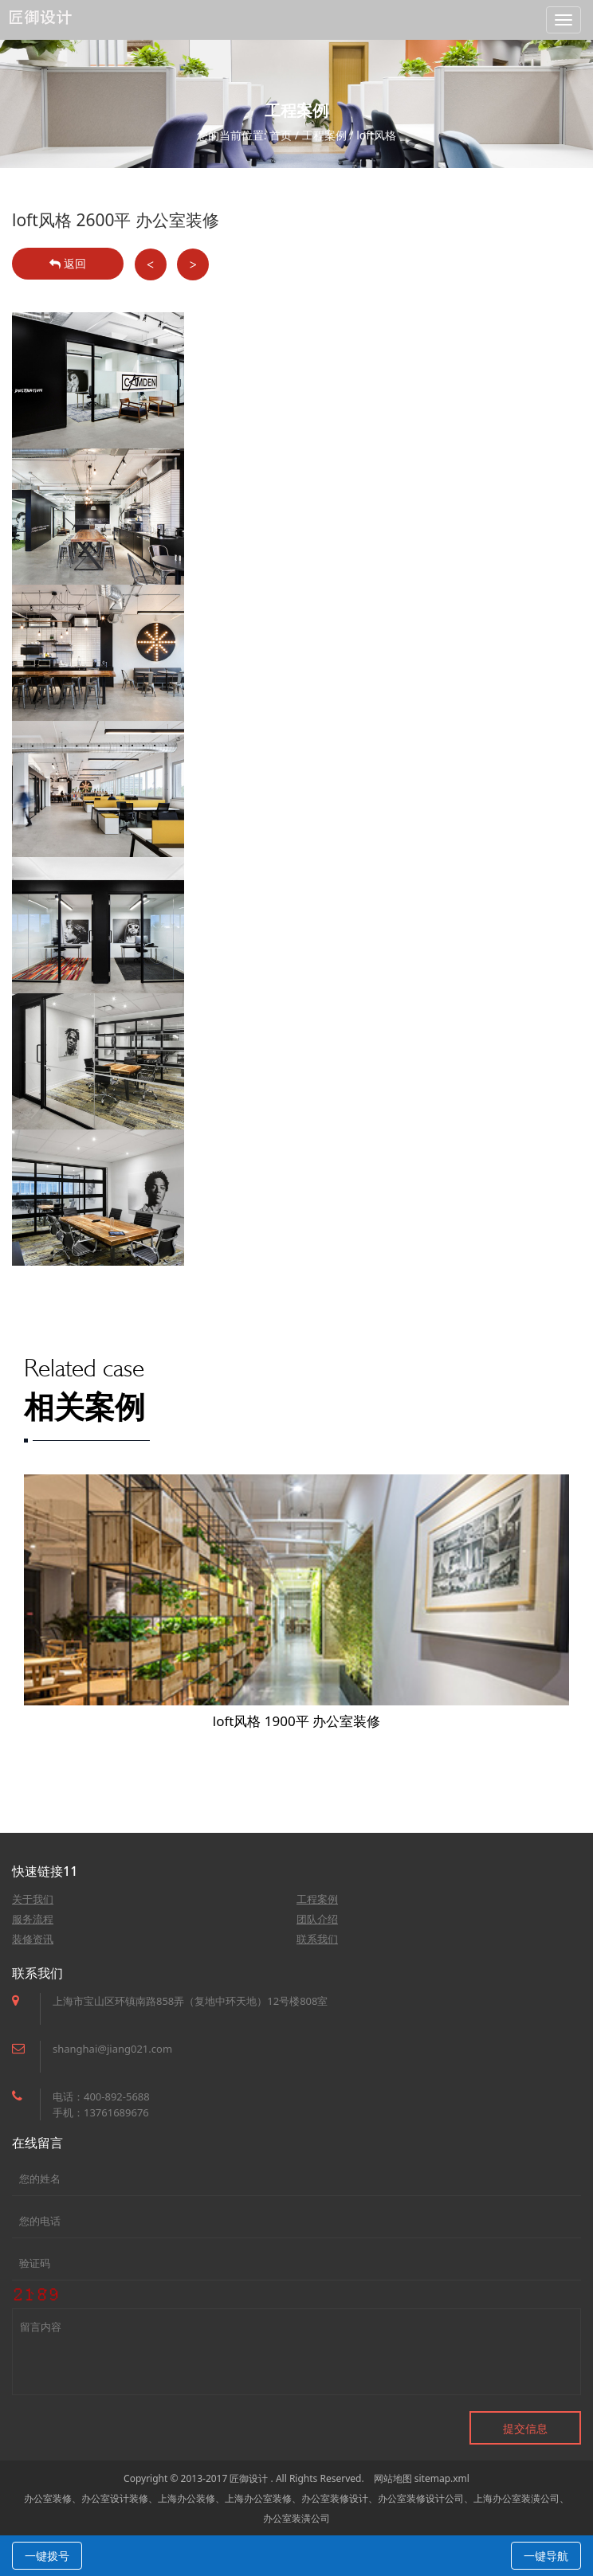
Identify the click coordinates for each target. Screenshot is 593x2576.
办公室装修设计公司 (421, 2498)
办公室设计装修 (114, 2498)
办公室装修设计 (334, 2498)
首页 (280, 135)
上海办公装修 (186, 2498)
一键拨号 (47, 2555)
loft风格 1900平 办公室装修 (296, 1721)
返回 (67, 263)
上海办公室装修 (258, 2498)
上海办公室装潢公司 (516, 2498)
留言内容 (296, 2351)
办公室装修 (48, 2498)
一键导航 (546, 2555)
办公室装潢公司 (296, 2518)
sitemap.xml (441, 2478)
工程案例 (324, 135)
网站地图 (393, 2478)
